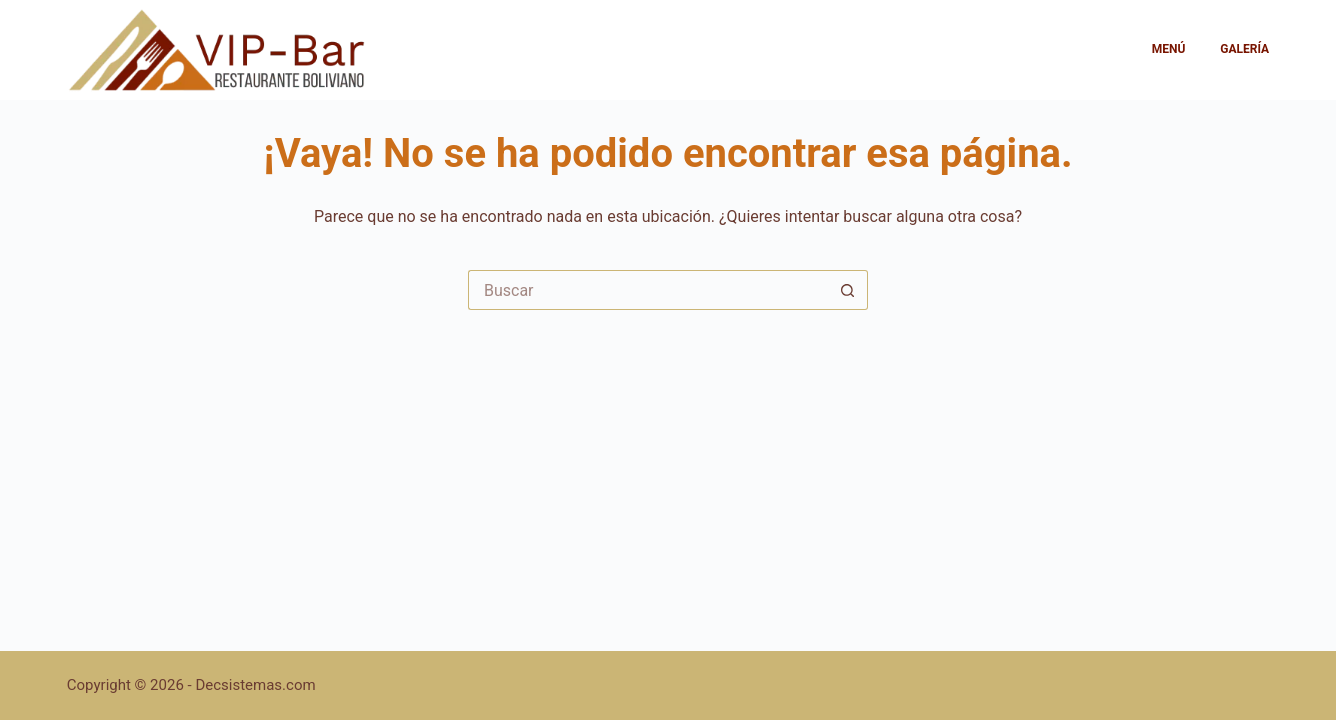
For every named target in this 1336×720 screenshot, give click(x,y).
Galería (1244, 49)
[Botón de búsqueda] (848, 290)
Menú (1169, 49)
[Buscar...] (648, 290)
